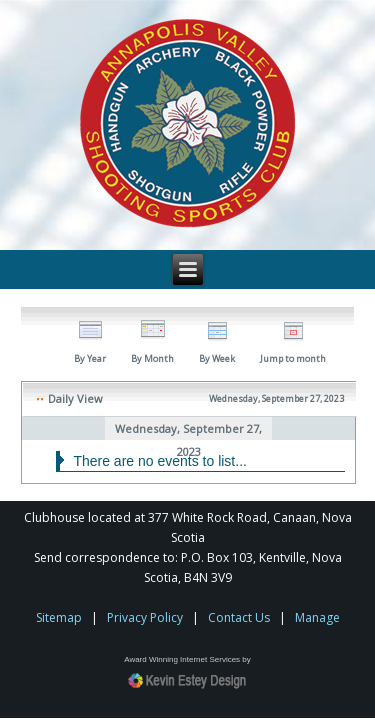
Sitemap (59, 617)
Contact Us (239, 617)
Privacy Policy (145, 617)
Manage (317, 617)
